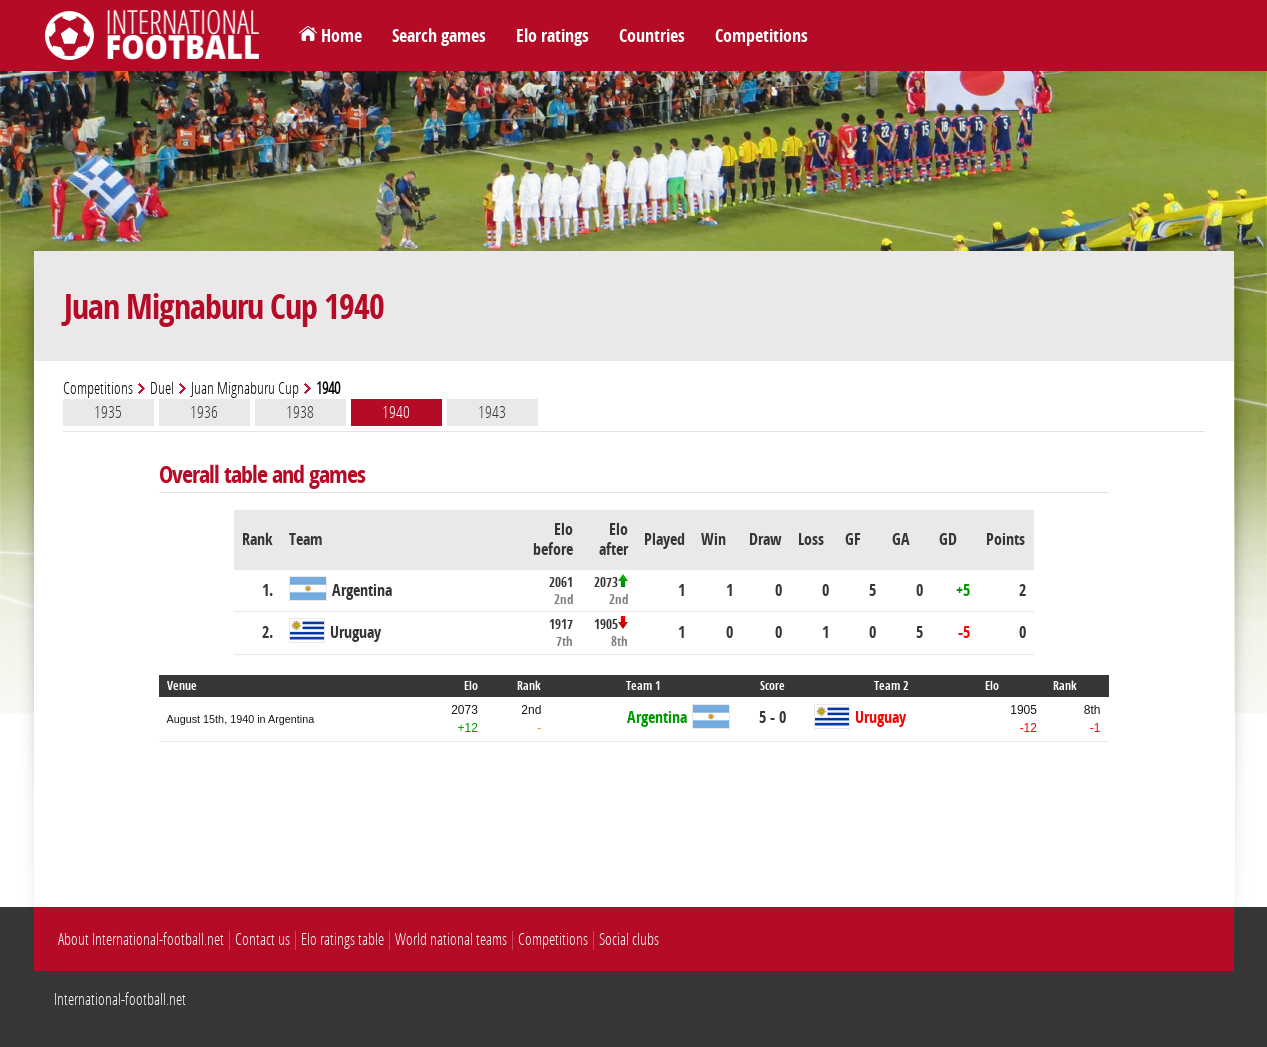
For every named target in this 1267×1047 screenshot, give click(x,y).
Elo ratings (552, 36)
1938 (300, 412)
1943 (492, 412)
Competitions (761, 36)
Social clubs (629, 939)
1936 (204, 412)
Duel (162, 388)
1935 (108, 412)
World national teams (451, 939)
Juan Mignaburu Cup (245, 388)
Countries (652, 36)
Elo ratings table (342, 939)
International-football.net (120, 999)
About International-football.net (141, 939)
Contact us (262, 939)
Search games (439, 36)
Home (341, 36)
